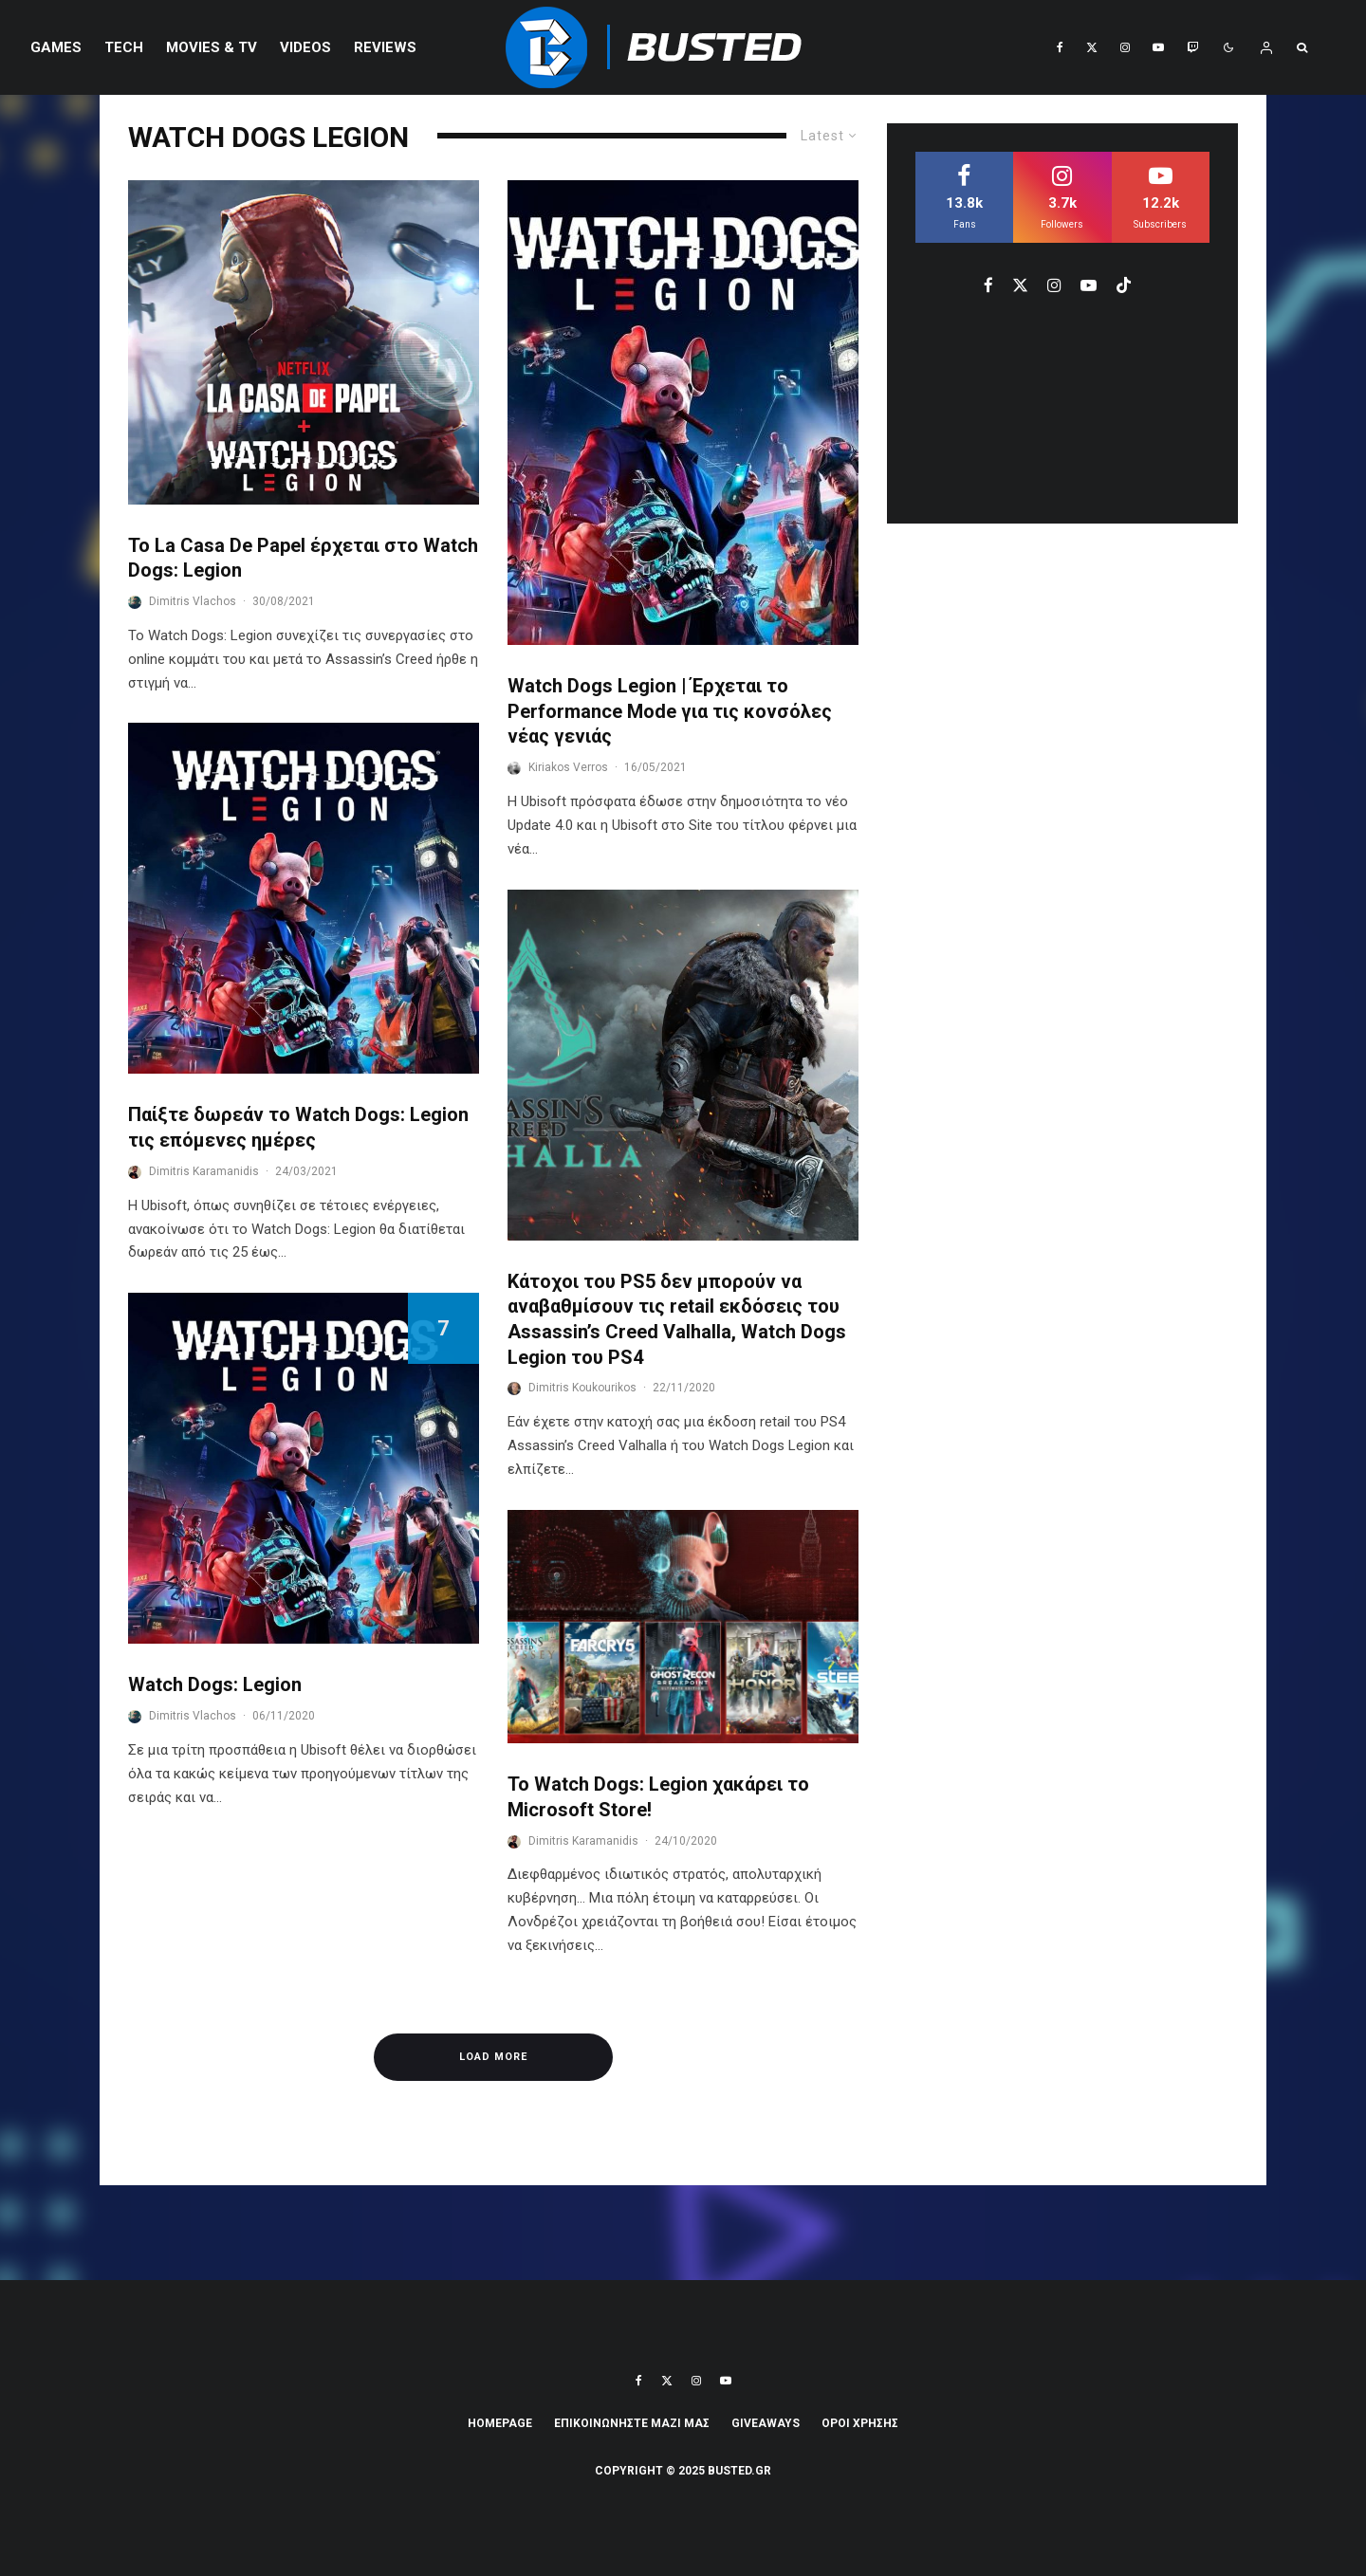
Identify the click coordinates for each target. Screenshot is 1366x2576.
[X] (1092, 47)
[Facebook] (1060, 47)
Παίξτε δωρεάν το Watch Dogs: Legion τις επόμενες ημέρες (298, 1127)
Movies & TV (211, 47)
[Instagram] (1125, 47)
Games (56, 47)
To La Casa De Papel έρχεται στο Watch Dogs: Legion (303, 558)
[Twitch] (1192, 47)
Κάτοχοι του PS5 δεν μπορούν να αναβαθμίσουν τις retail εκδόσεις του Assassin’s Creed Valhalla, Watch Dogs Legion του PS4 (677, 1319)
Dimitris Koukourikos (582, 1387)
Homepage (500, 2423)
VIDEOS (305, 47)
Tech (123, 47)
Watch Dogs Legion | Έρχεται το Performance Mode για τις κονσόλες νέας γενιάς (670, 710)
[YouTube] (1158, 47)
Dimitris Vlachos (192, 601)
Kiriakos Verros (568, 767)
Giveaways (765, 2423)
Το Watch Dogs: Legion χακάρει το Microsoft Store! (658, 1797)
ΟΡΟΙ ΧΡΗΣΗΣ (859, 2423)
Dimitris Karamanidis (204, 1171)
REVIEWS (385, 47)
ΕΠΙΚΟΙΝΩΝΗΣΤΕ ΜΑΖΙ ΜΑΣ (632, 2423)
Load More (493, 2057)
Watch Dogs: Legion (215, 1684)
